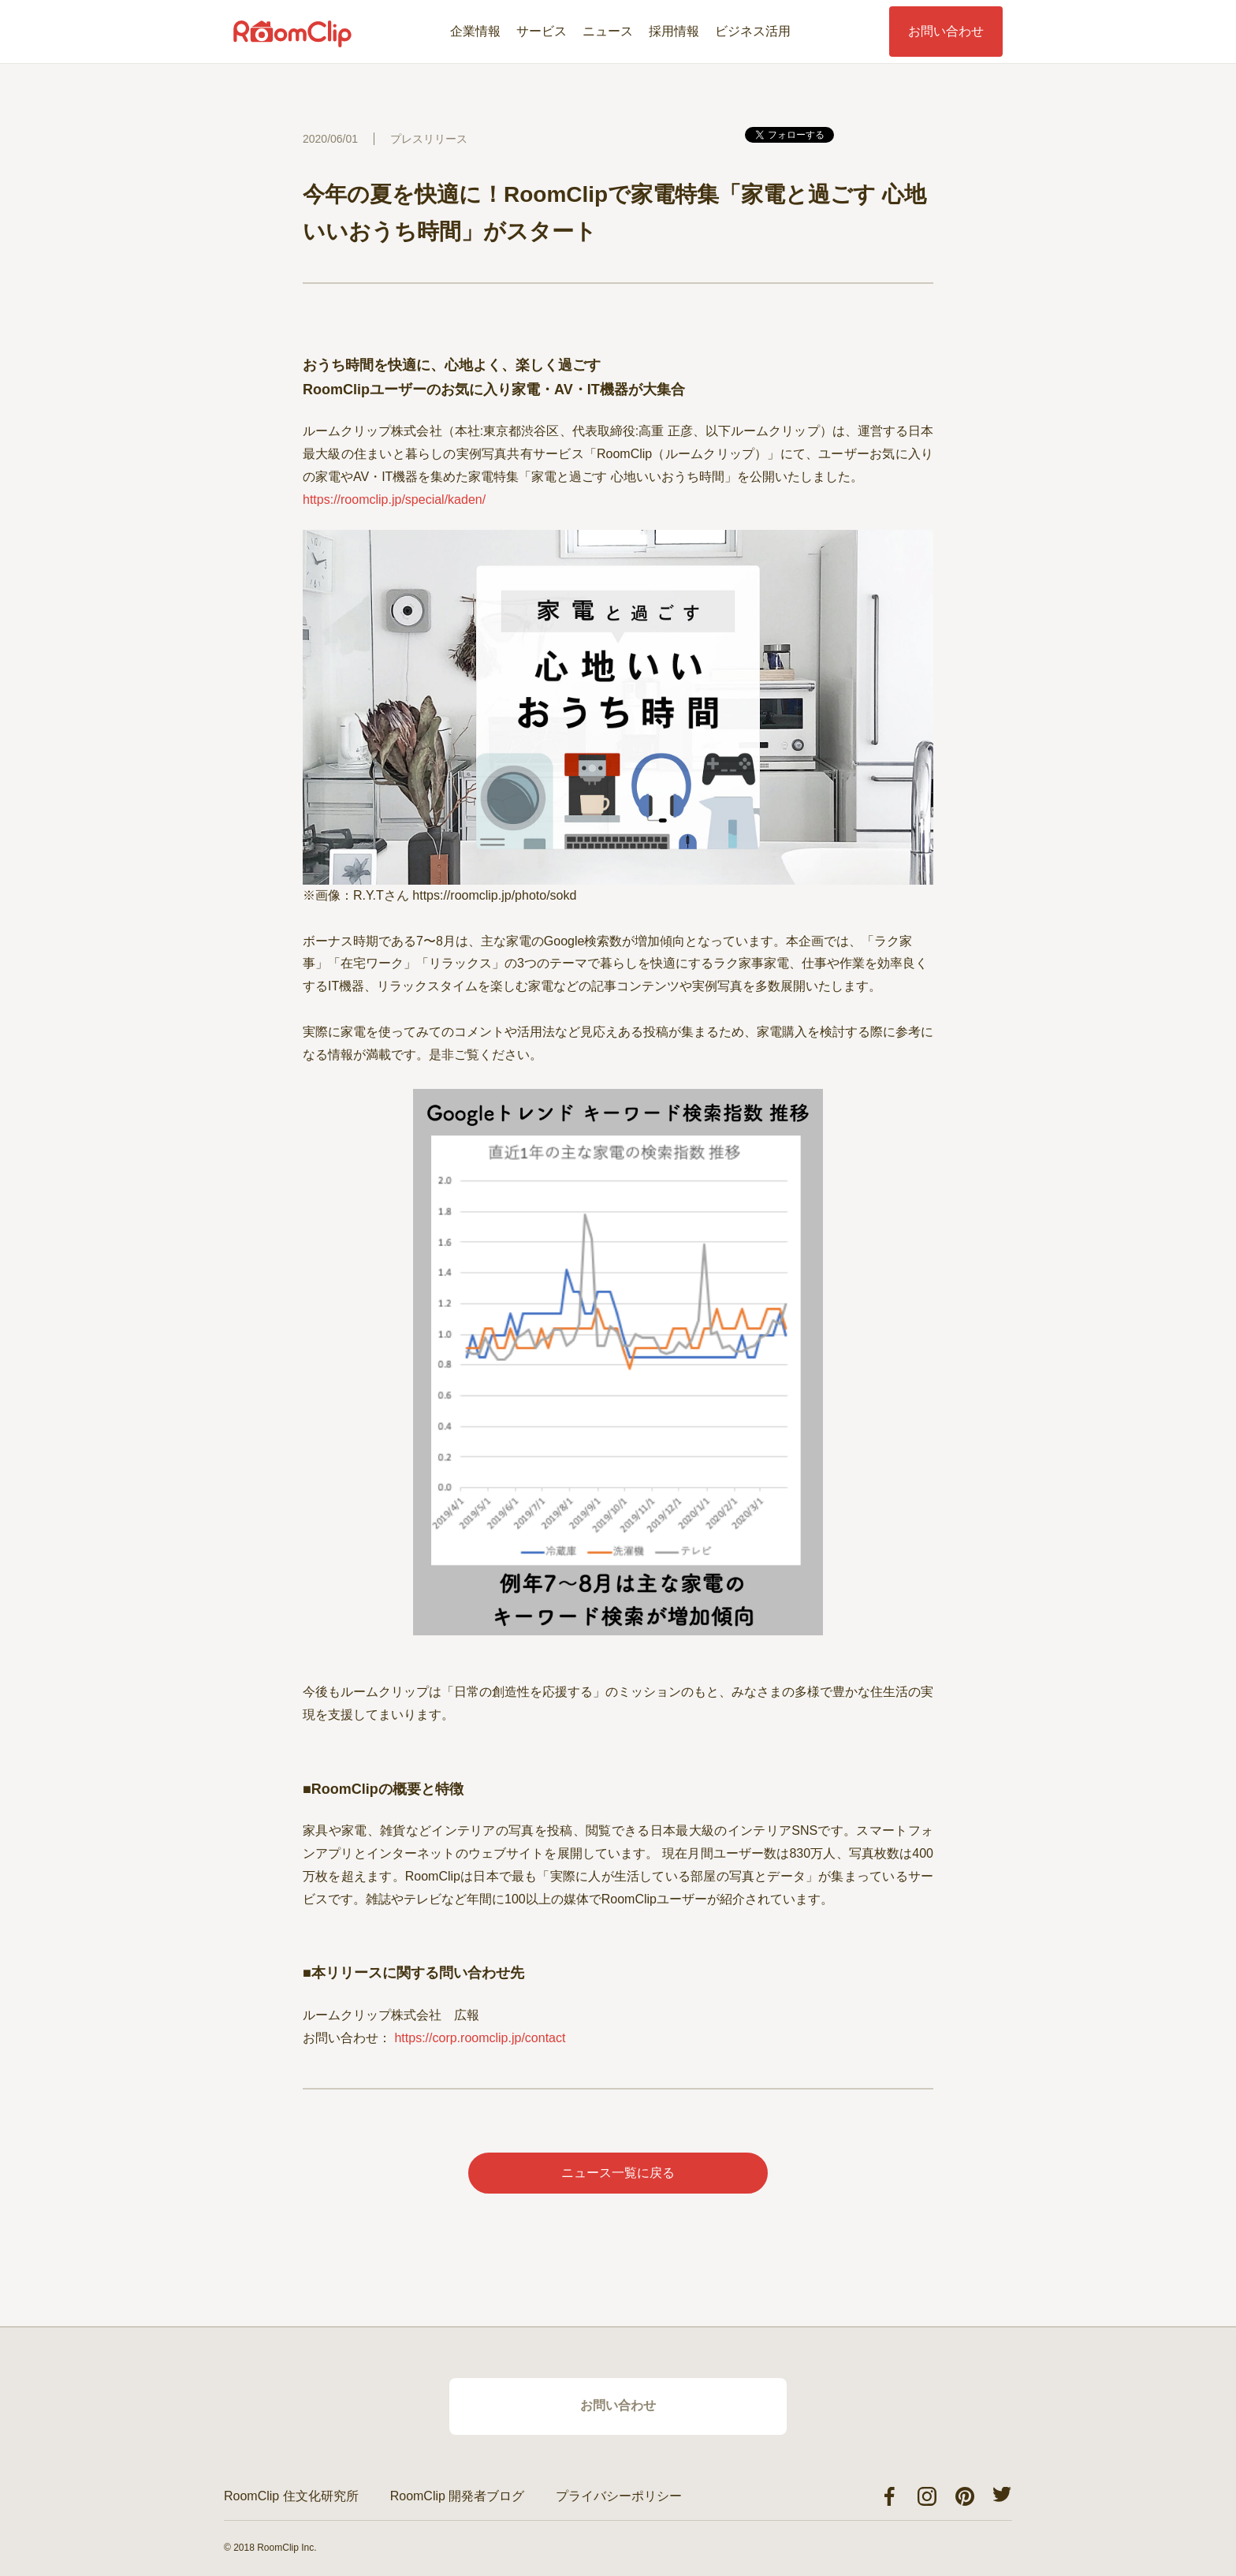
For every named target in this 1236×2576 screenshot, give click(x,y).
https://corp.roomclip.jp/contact (479, 2038)
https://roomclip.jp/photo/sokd (494, 895)
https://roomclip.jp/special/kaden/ (394, 499)
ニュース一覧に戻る (618, 2172)
